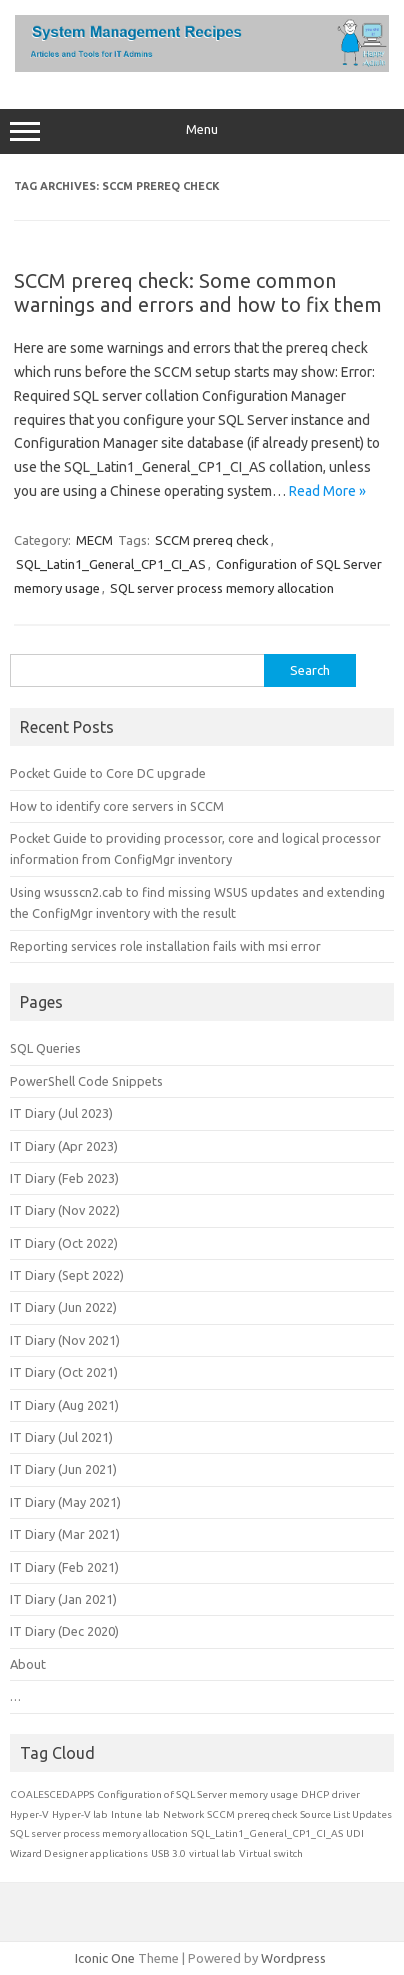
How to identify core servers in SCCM (117, 806)
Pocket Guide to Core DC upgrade (108, 773)
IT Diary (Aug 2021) (64, 1405)
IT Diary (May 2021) (65, 1502)
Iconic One (105, 1958)
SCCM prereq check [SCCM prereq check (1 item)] (252, 1814)
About (28, 1664)
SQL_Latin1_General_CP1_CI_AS (111, 564)
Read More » (327, 491)
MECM (94, 540)
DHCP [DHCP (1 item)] (315, 1794)
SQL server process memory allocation (222, 588)
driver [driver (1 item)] (346, 1794)
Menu (202, 132)
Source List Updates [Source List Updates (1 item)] (346, 1814)
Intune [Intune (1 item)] (126, 1814)
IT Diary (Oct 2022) (64, 1243)
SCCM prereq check (212, 540)
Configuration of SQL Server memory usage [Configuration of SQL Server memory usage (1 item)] (197, 1794)
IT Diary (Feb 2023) (64, 1178)
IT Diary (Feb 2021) (64, 1567)
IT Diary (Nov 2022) (65, 1210)
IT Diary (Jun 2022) (63, 1307)
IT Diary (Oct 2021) (64, 1372)
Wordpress (293, 1958)
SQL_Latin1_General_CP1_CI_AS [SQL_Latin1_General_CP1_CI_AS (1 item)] (267, 1833)
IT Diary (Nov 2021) (65, 1340)
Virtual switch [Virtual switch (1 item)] (271, 1853)
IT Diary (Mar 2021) (65, 1534)
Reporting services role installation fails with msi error (165, 946)
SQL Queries (45, 1048)
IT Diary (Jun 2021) (63, 1469)
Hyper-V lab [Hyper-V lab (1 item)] (80, 1814)
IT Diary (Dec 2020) (64, 1631)
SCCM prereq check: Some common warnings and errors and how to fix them (198, 292)
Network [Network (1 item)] (183, 1814)
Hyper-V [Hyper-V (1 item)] (29, 1814)
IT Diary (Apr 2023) (64, 1146)
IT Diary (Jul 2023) (61, 1113)
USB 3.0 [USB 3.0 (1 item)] (168, 1853)
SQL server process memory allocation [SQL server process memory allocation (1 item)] (99, 1833)
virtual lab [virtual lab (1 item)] (212, 1853)
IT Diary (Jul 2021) (61, 1437)
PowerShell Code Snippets (86, 1081)
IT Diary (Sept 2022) (67, 1275)
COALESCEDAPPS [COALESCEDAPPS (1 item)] (52, 1794)
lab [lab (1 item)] (152, 1814)
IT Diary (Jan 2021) (63, 1599)
